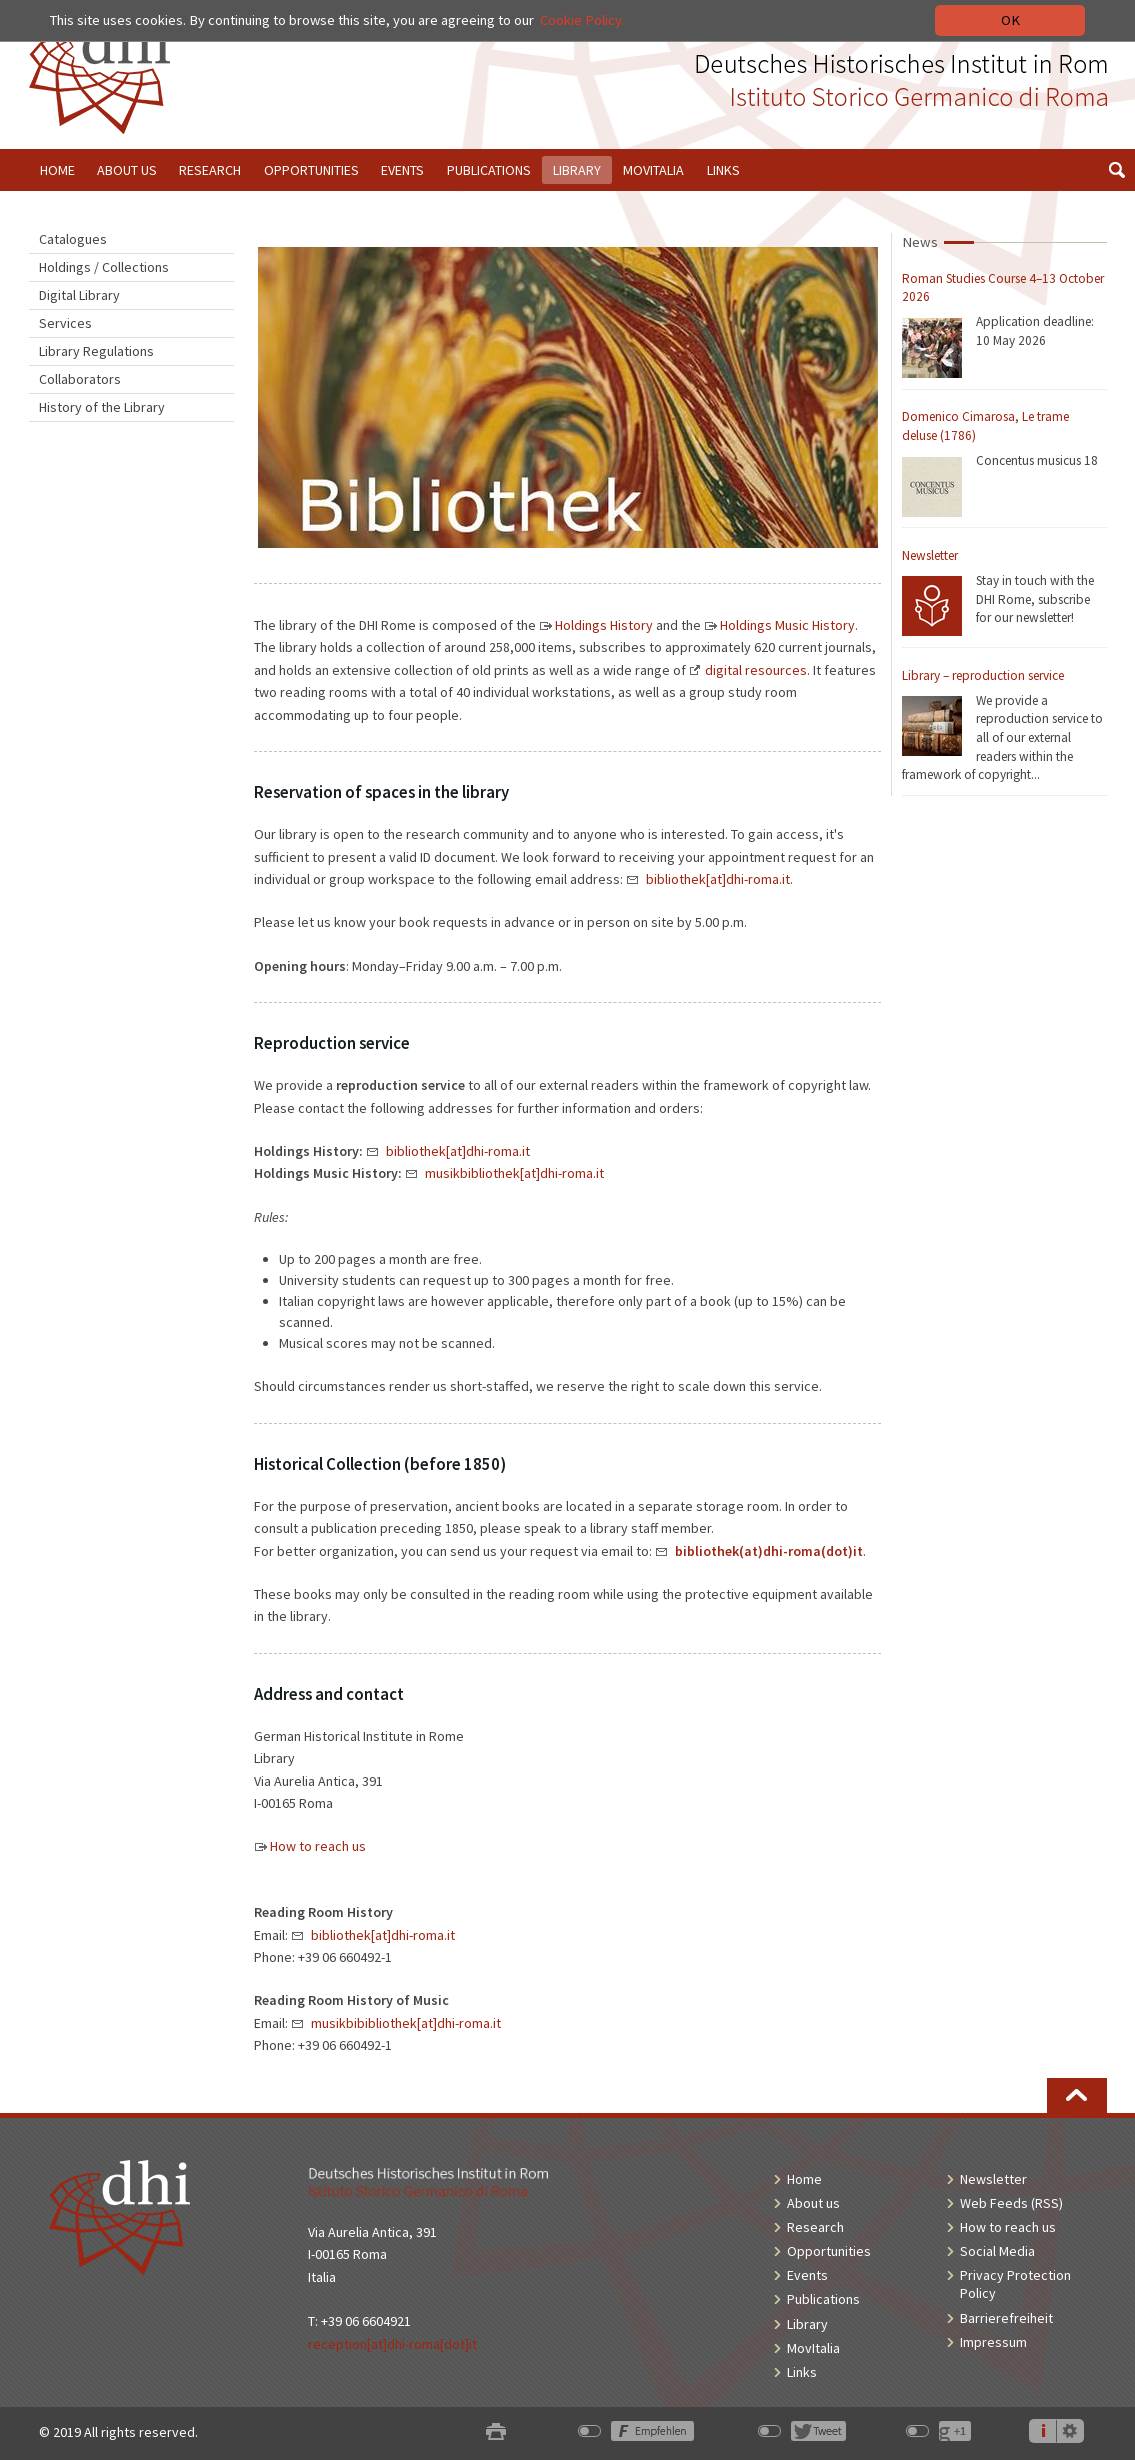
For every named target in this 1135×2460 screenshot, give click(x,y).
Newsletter (930, 555)
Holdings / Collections (104, 267)
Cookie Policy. (582, 20)
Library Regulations (96, 351)
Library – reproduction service (983, 675)
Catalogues (73, 239)
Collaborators (80, 379)
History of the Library (102, 407)
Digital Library (79, 295)
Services (65, 323)
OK (1010, 20)
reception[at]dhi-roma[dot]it (392, 2344)
